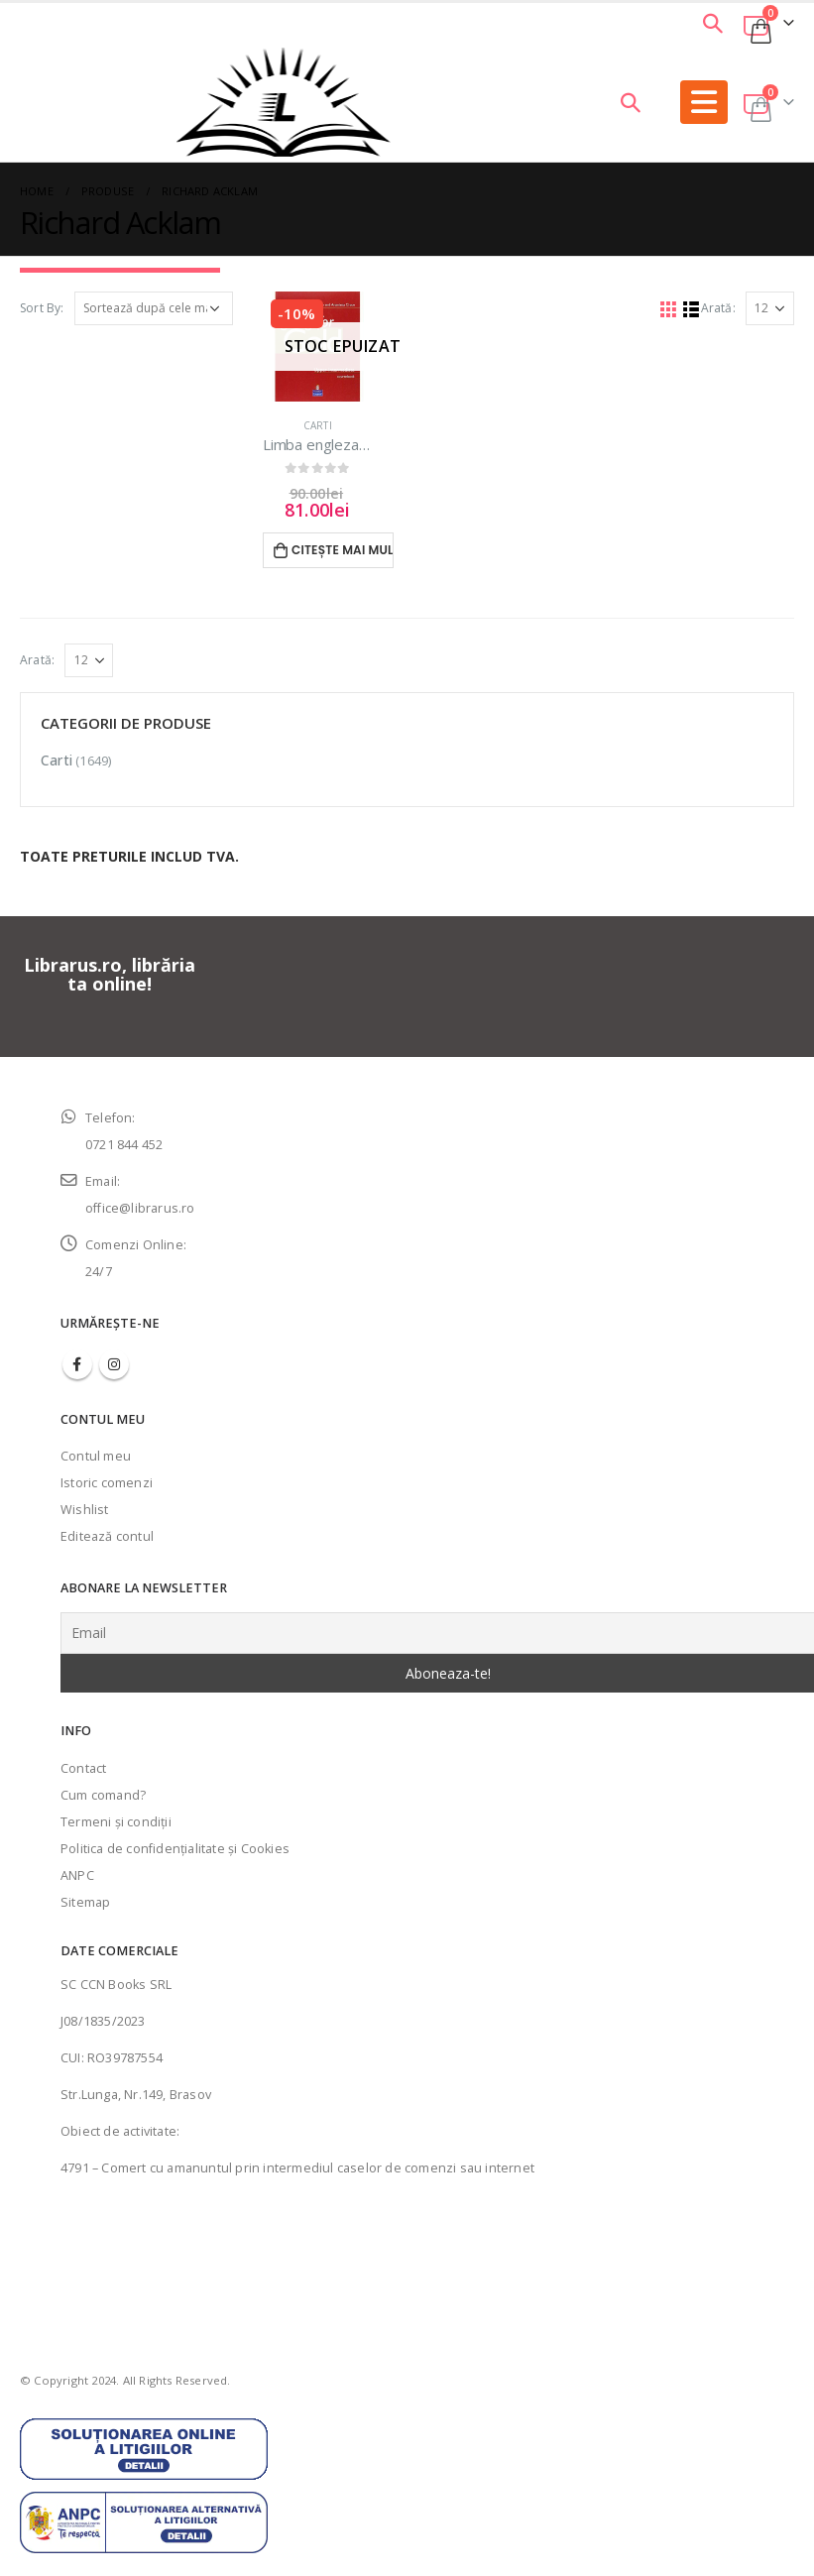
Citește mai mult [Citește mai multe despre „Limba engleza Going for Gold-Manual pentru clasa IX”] (342, 549)
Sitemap (85, 1902)
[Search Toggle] (713, 23)
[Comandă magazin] (153, 308)
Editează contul (107, 1536)
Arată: (718, 307)
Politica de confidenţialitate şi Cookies (175, 1848)
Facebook (77, 1364)
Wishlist (84, 1509)
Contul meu (95, 1456)
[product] (318, 347)
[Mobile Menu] (704, 102)
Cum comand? (103, 1795)
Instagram (114, 1364)
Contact (83, 1768)
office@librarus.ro (140, 1208)
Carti (317, 425)
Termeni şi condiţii (116, 1822)
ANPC (77, 1875)
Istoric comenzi (106, 1482)
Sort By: (42, 307)
